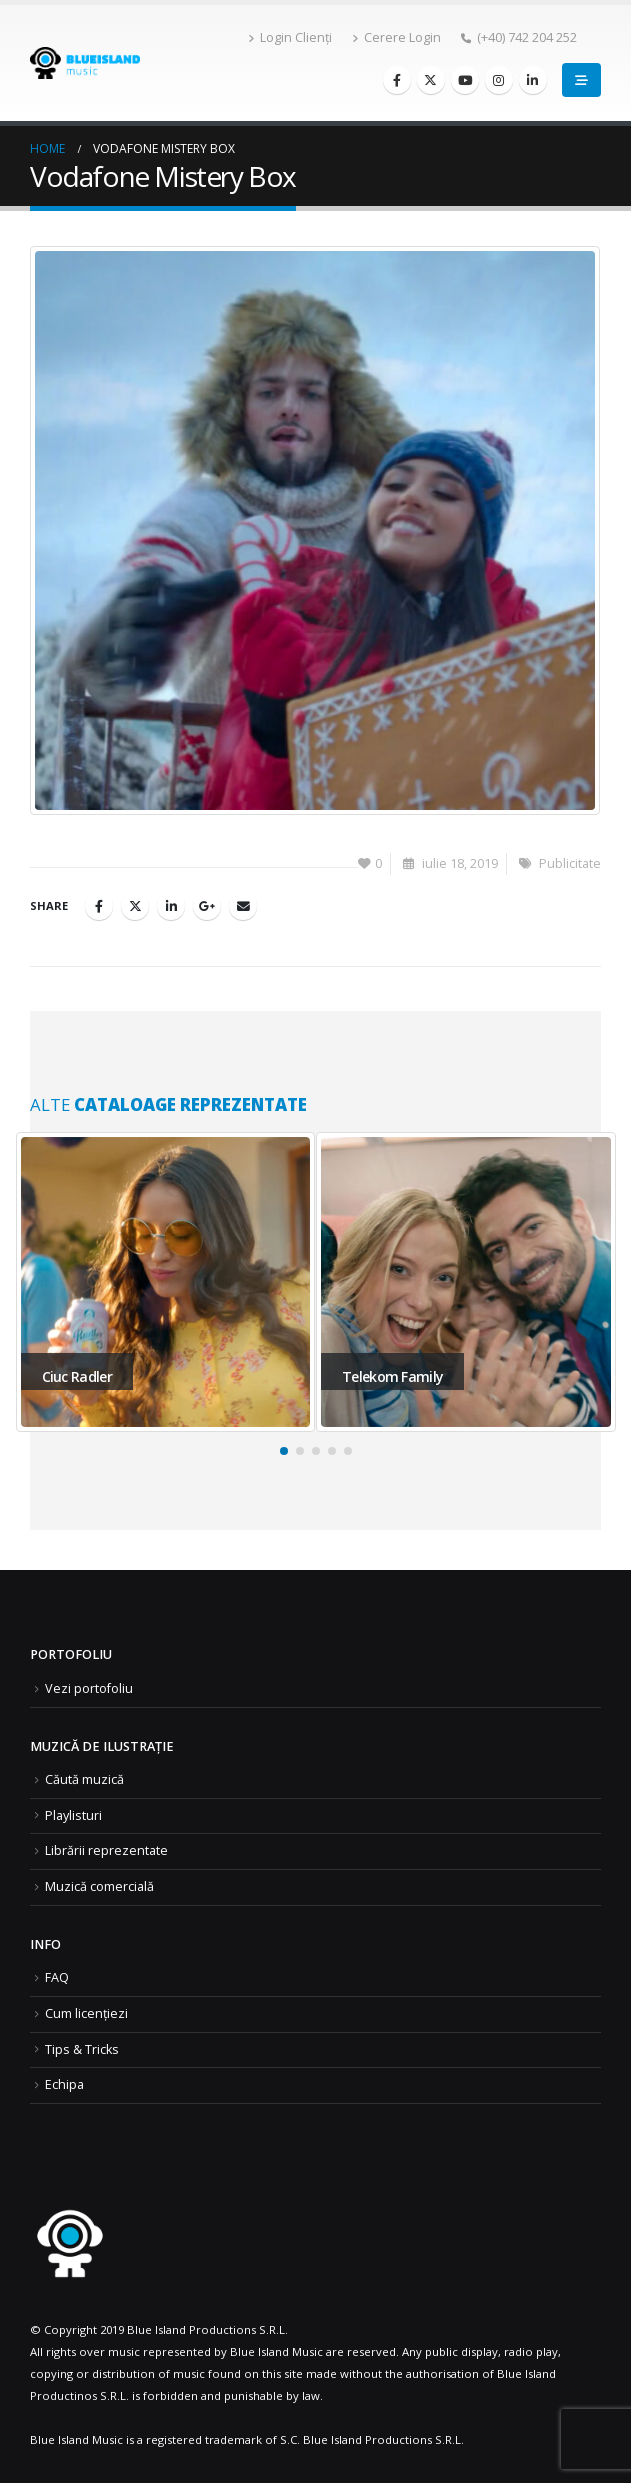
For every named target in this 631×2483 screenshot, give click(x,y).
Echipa (64, 2084)
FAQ (57, 1977)
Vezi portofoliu (89, 1688)
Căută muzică (84, 1779)
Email (243, 906)
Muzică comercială (99, 1886)
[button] (284, 1451)
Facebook (99, 906)
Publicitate (570, 863)
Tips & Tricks (82, 2049)
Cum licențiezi (86, 2013)
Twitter (135, 906)
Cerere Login (396, 37)
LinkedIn (171, 906)
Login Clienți (290, 37)
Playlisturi (73, 1815)
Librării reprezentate (106, 1850)
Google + (207, 906)
